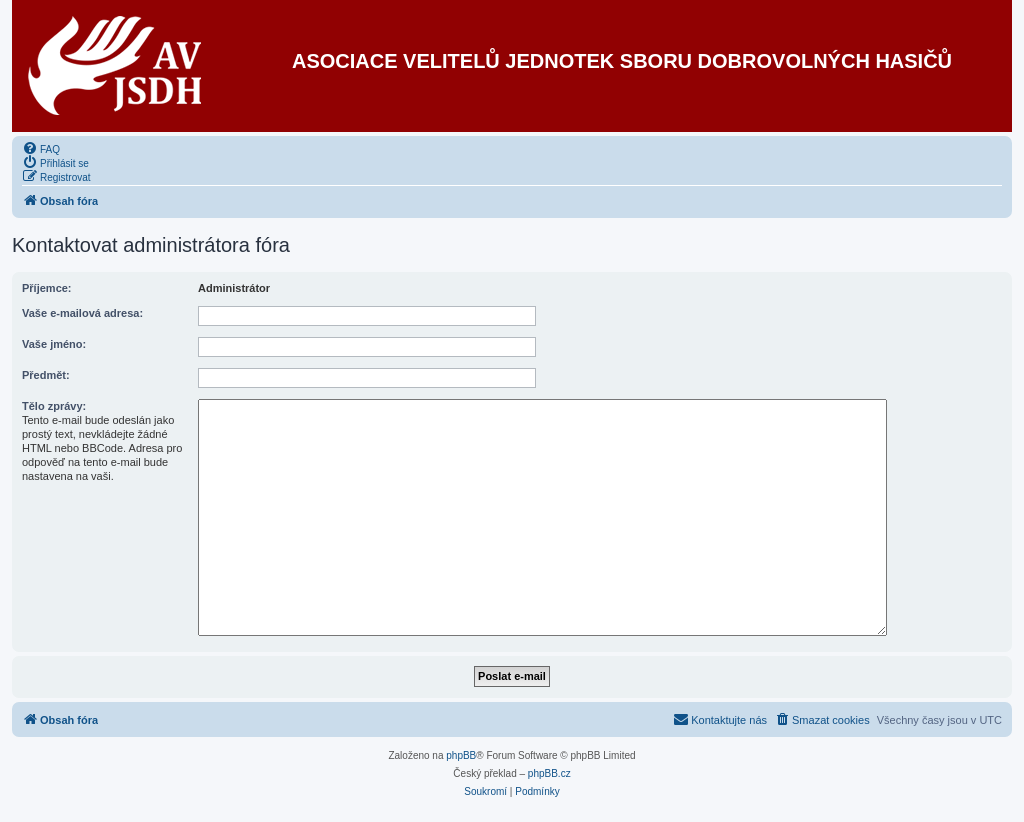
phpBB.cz (549, 773)
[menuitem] (41, 148)
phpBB (461, 755)
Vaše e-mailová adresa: (82, 313)
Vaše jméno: (54, 344)
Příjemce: (47, 288)
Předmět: (46, 375)
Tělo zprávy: (54, 406)
